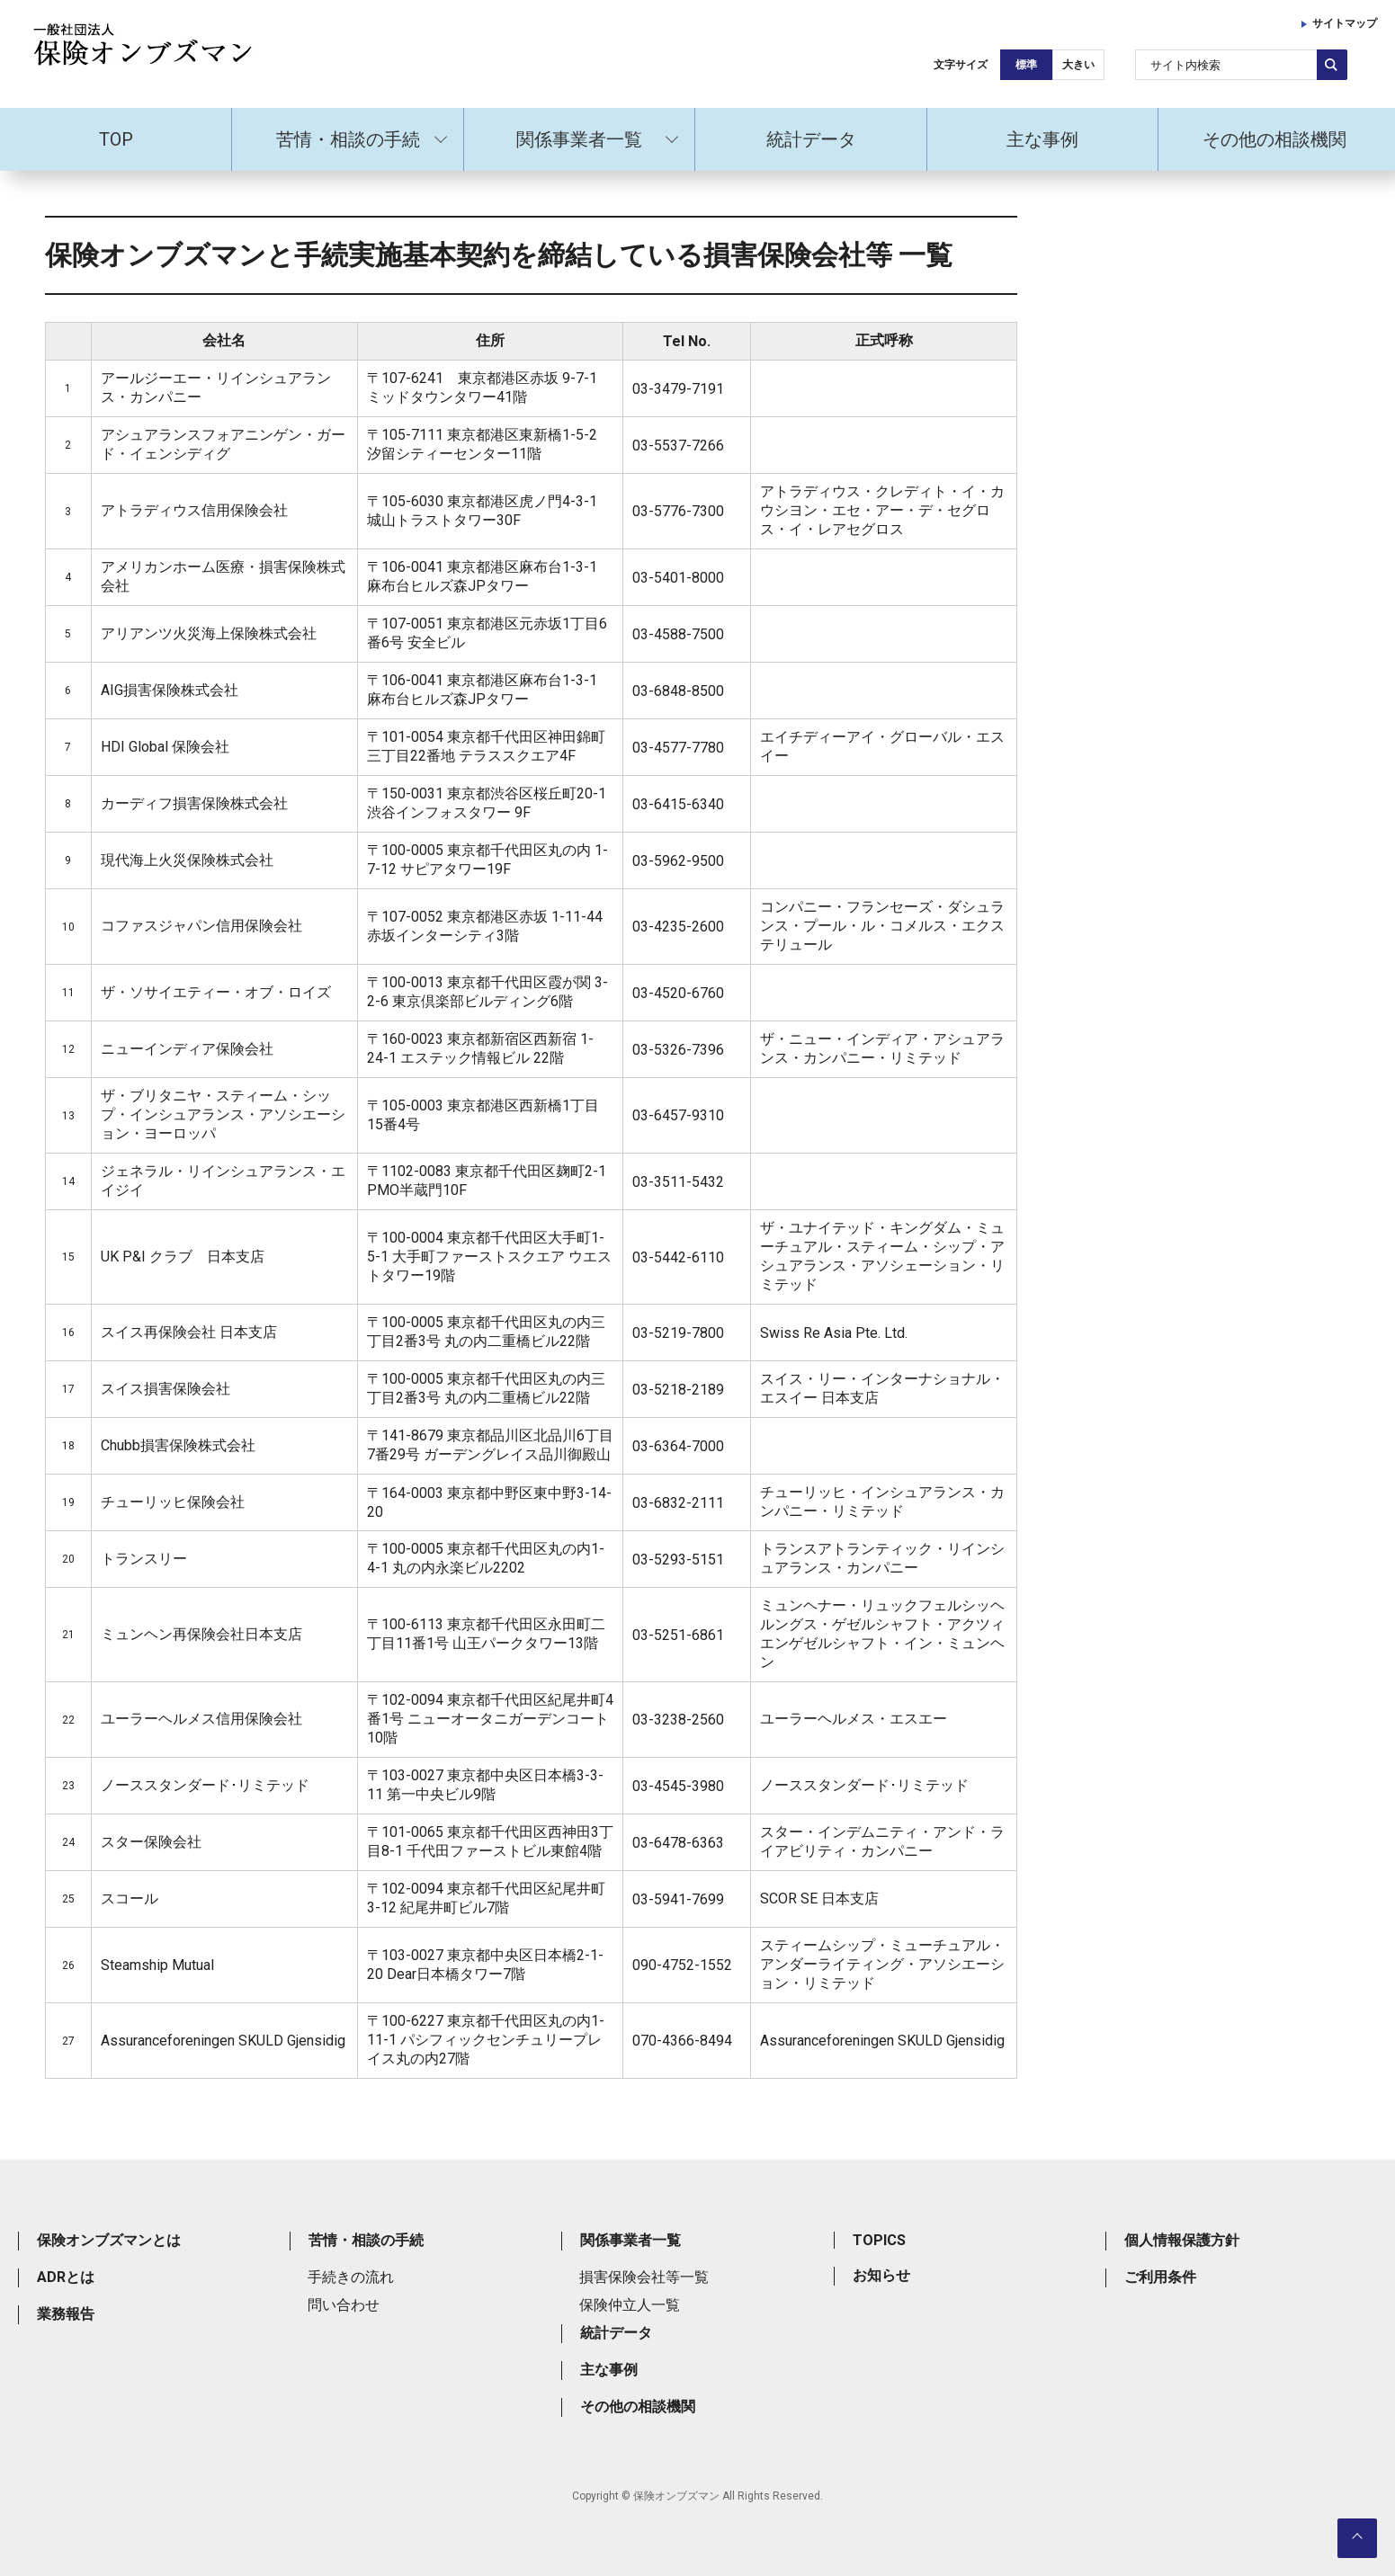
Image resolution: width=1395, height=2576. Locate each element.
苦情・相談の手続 (348, 139)
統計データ (811, 139)
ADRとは (65, 2277)
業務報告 (65, 2313)
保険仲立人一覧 (629, 2304)
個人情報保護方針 (1181, 2240)
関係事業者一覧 (579, 139)
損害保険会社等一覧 (644, 2277)
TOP (116, 139)
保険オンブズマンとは (109, 2240)
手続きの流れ (351, 2277)
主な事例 (1042, 139)
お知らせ (881, 2275)
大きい (1078, 64)
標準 (1026, 64)
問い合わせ (344, 2304)
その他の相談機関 (1274, 139)
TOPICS (879, 2240)
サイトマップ (1344, 23)
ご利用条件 (1160, 2277)
